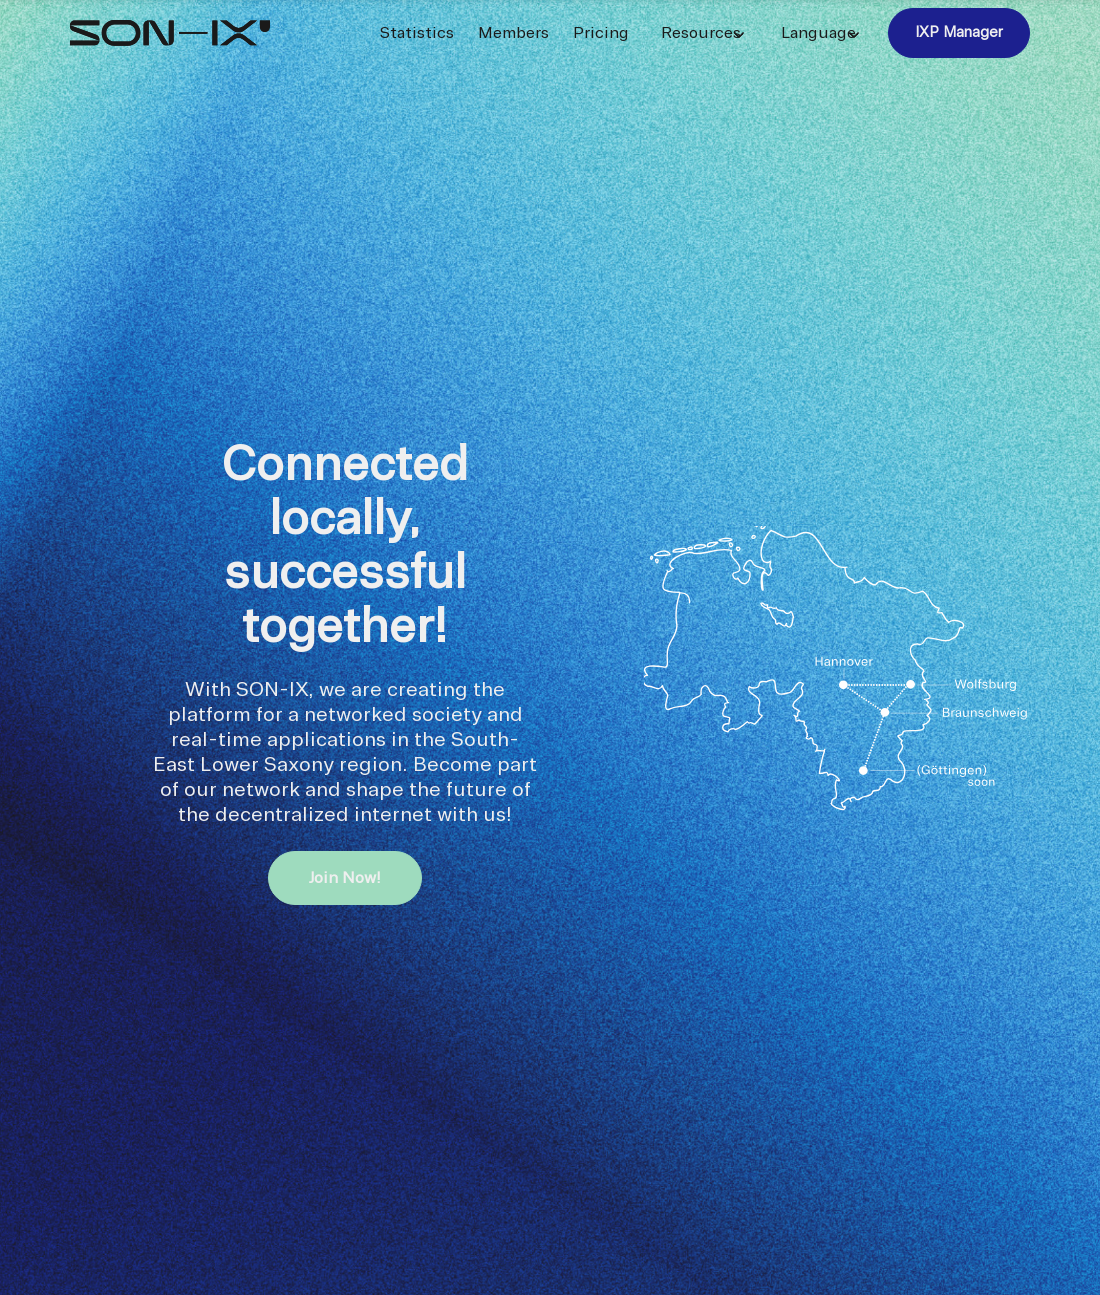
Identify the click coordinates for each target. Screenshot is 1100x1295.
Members (513, 33)
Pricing (601, 33)
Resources (701, 33)
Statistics (417, 33)
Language (818, 33)
